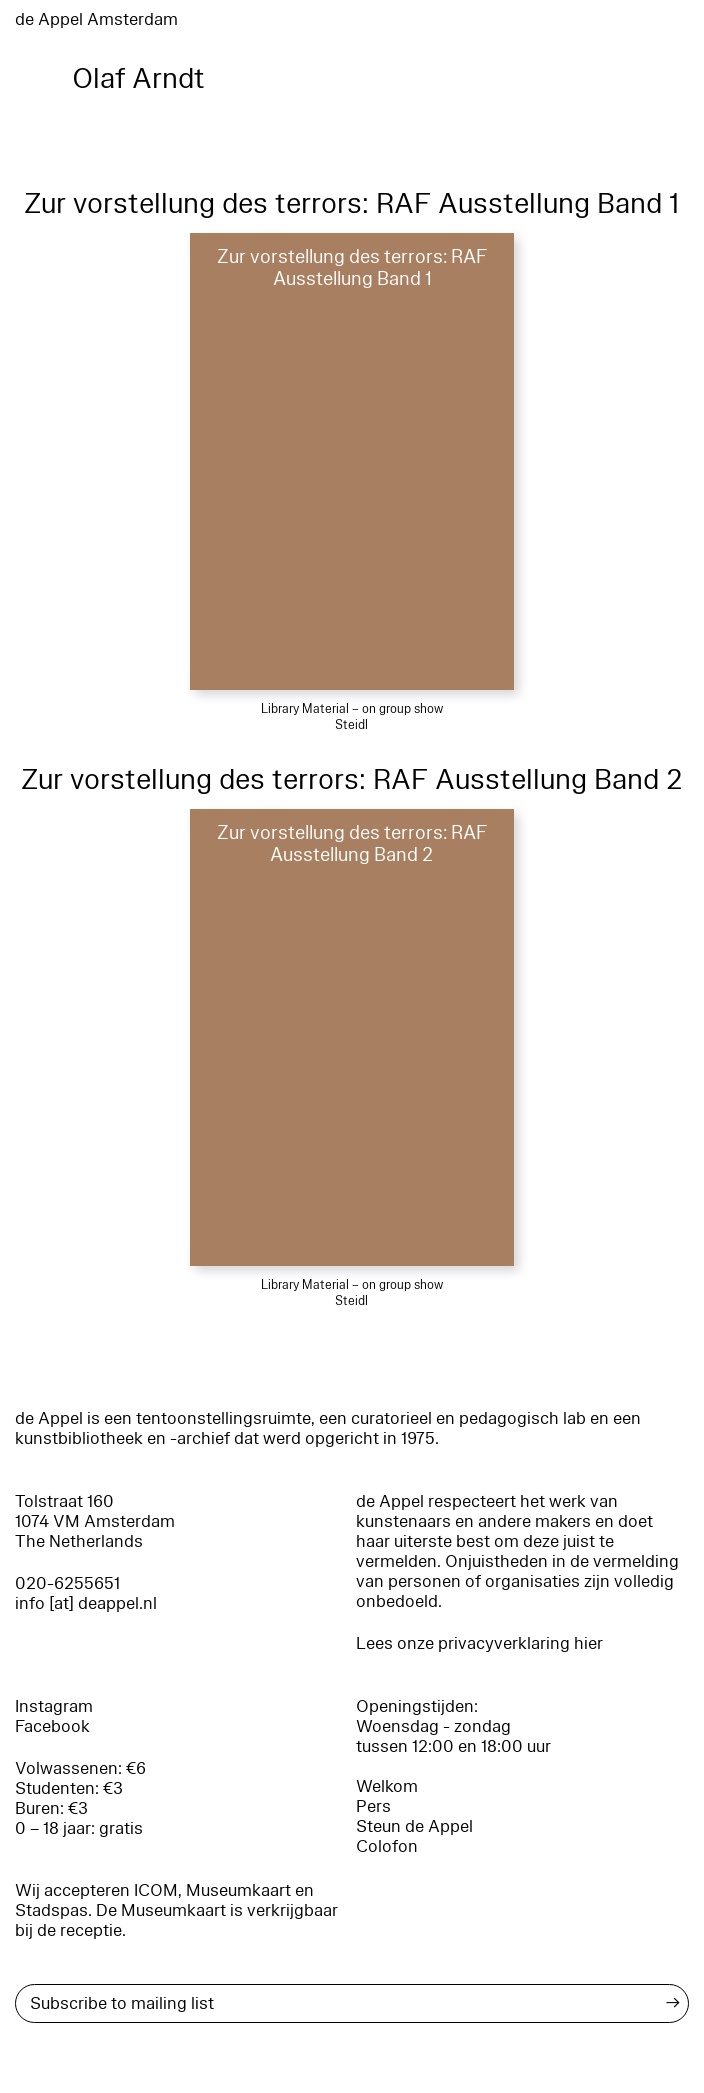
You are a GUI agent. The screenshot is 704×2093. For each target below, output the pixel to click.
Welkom (387, 1786)
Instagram (54, 1706)
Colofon (387, 1846)
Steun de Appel (414, 1826)
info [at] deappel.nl (86, 1603)
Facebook (52, 1726)
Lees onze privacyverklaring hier (479, 1643)
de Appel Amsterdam (96, 19)
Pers (373, 1806)
